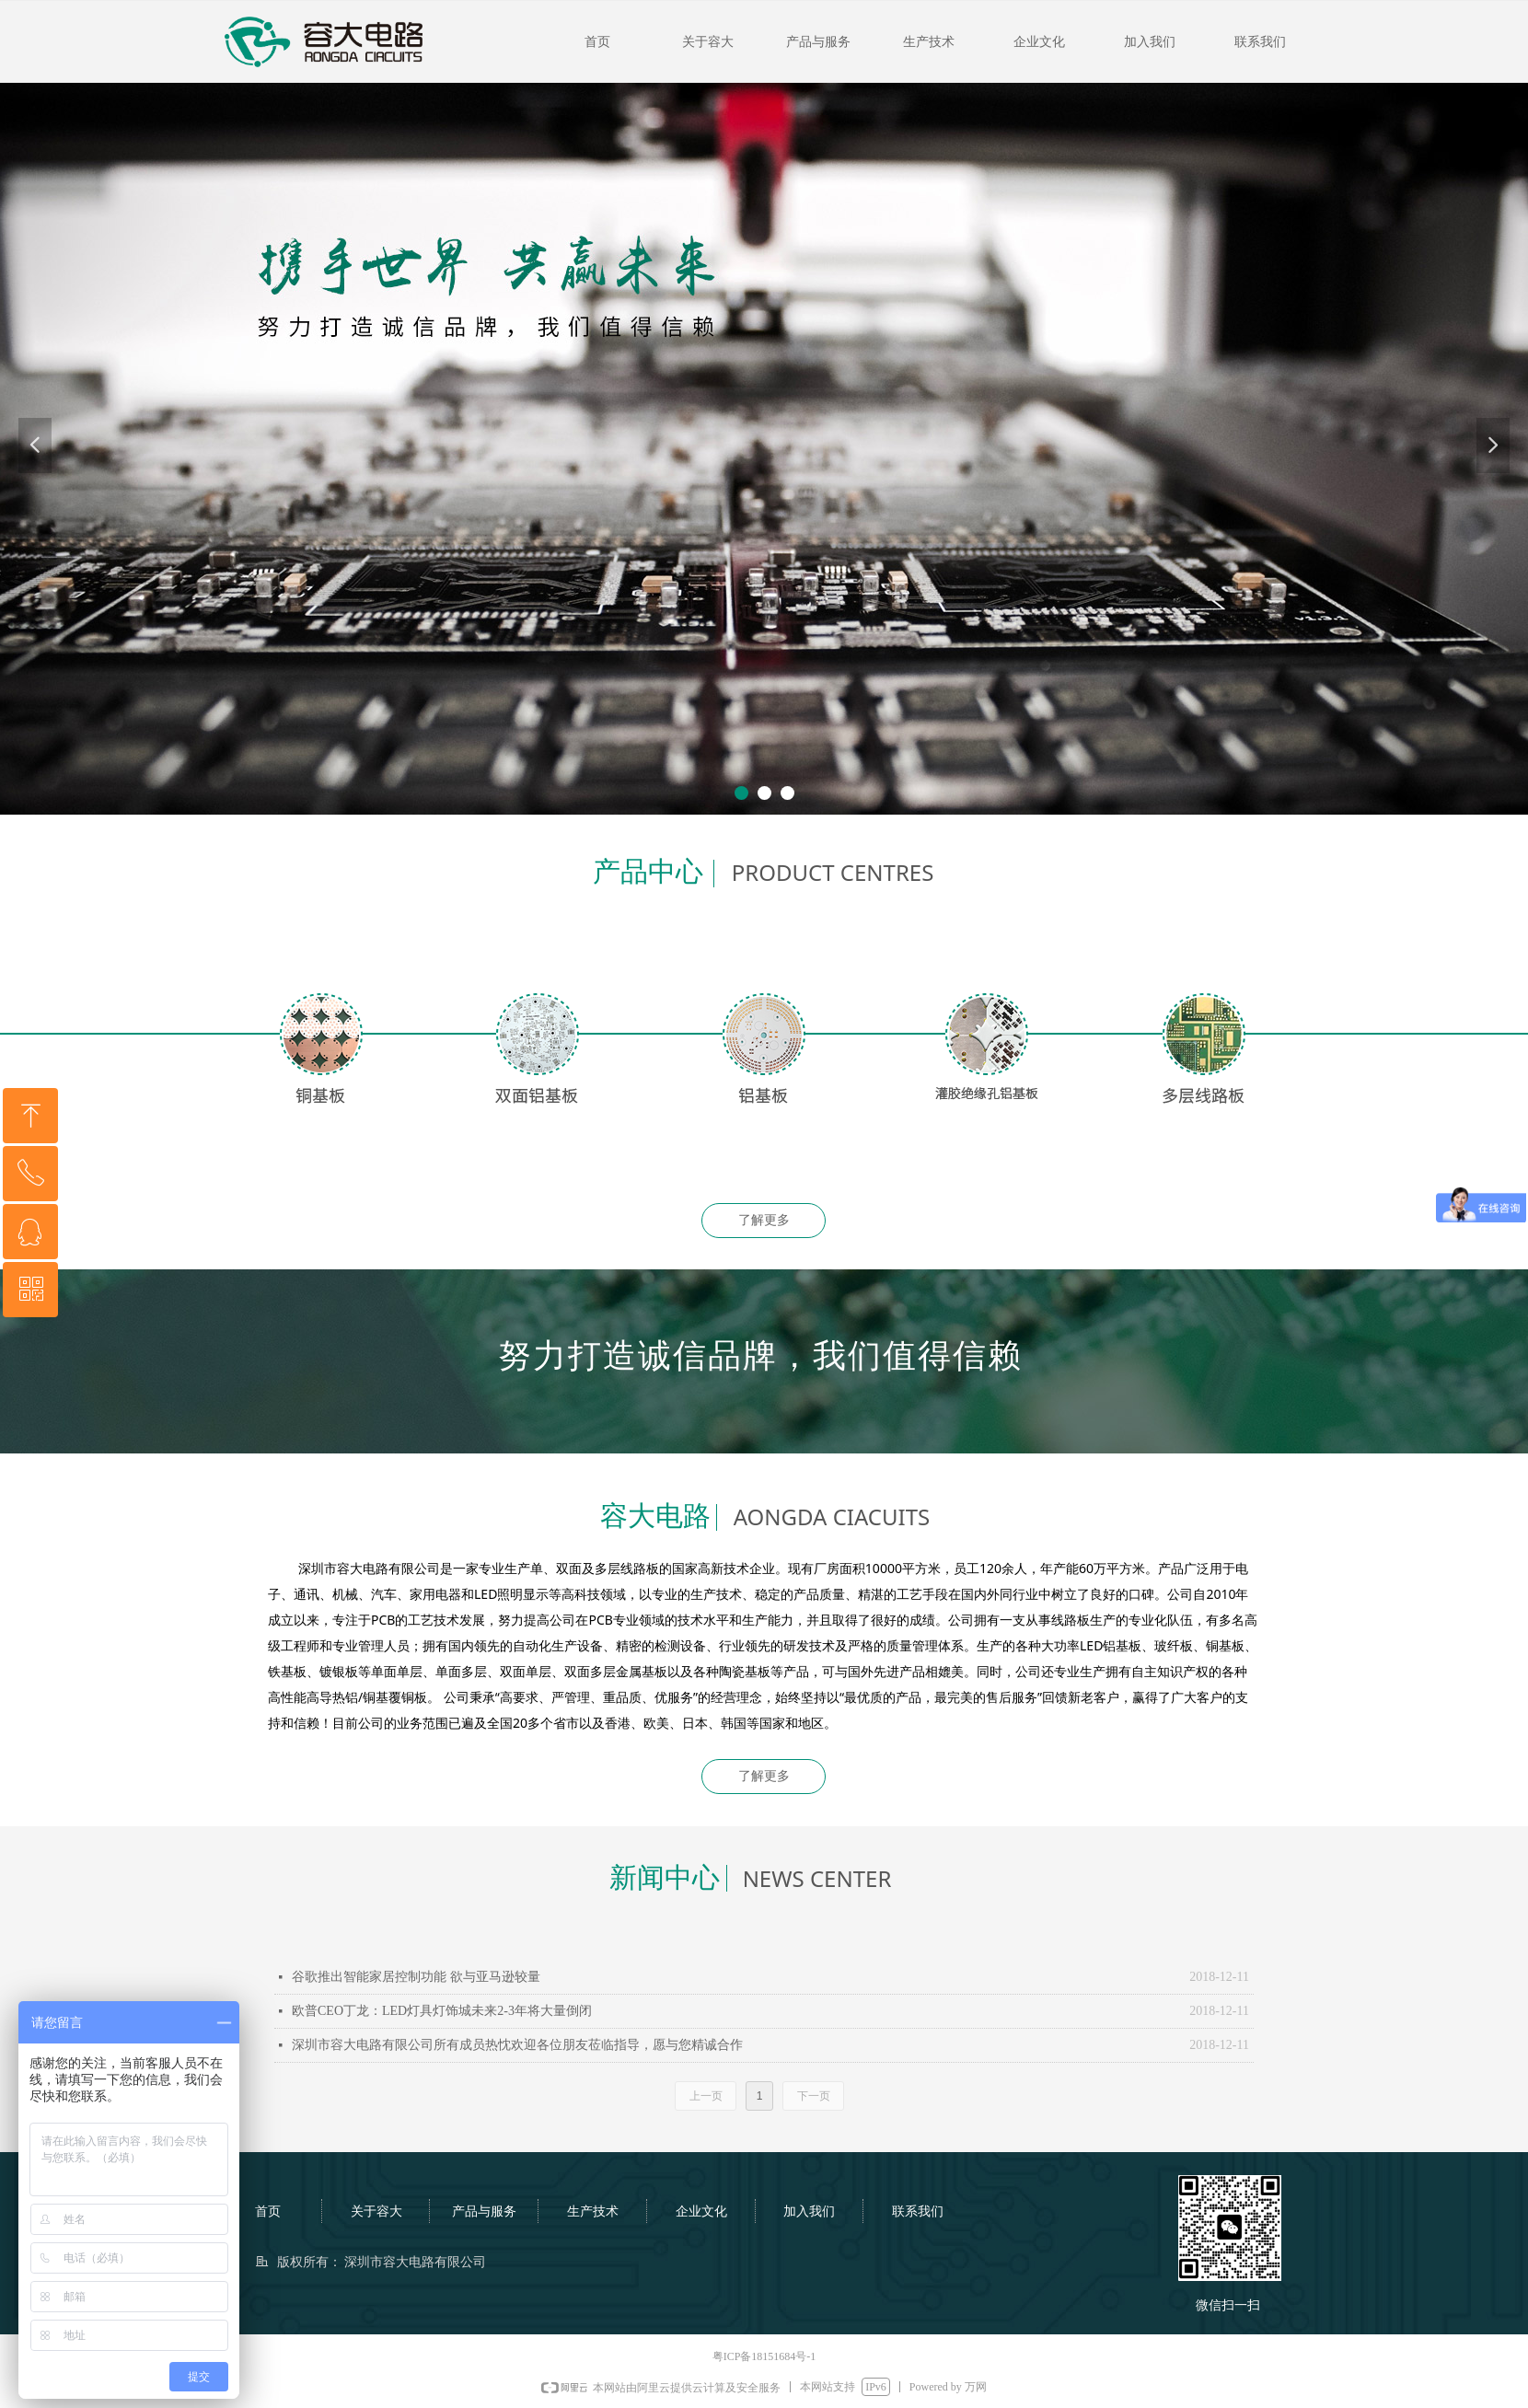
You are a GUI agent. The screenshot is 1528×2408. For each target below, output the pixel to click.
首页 (597, 42)
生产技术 (929, 42)
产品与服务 (818, 42)
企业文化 (1039, 42)
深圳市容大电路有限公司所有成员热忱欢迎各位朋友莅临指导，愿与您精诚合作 (517, 2045)
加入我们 (1149, 42)
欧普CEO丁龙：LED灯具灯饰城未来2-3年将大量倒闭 (442, 2011)
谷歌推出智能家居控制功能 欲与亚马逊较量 (416, 1977)
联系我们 (1260, 42)
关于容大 (708, 42)
